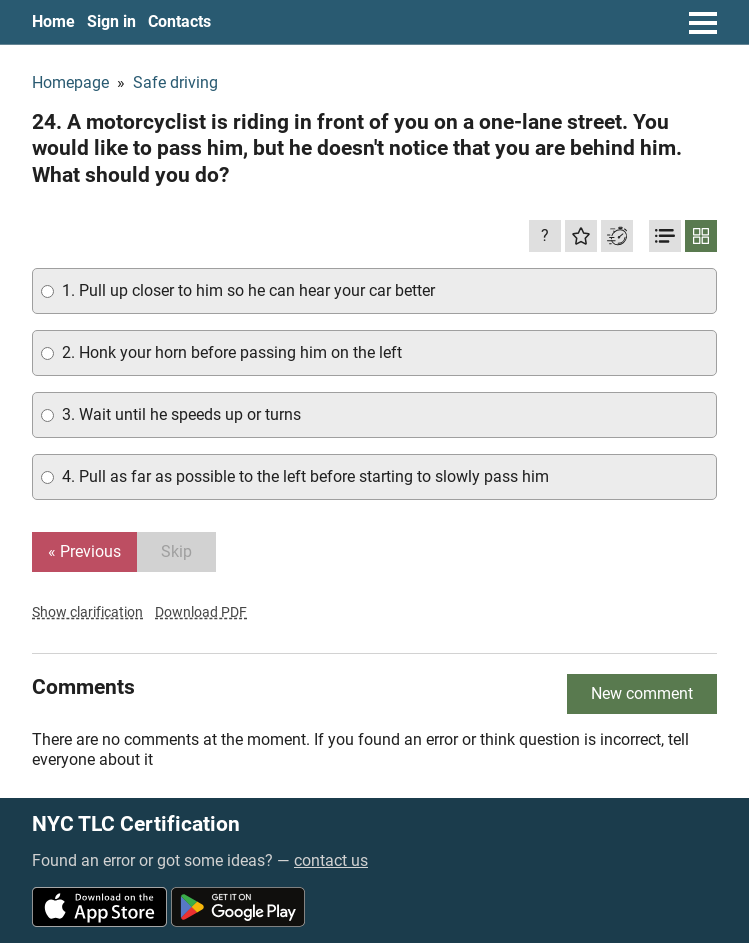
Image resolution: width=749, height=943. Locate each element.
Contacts (179, 21)
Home (53, 21)
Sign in (111, 21)
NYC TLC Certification (136, 824)
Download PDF (201, 612)
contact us (331, 860)
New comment (642, 693)
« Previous (84, 551)
